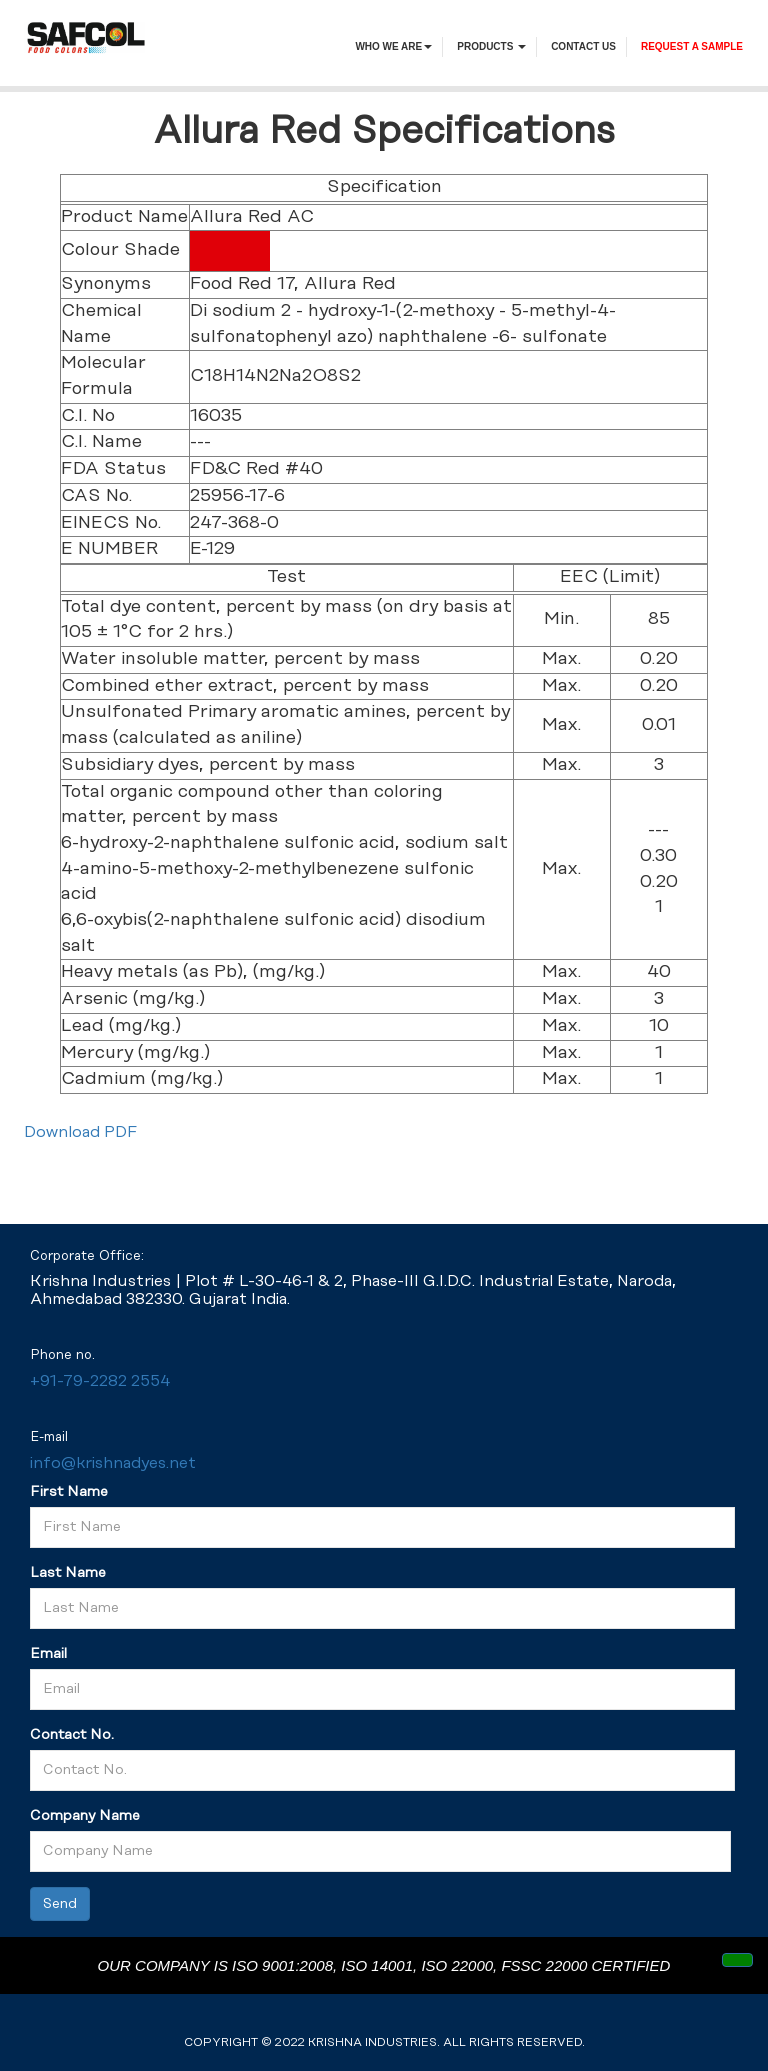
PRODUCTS (491, 46)
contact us (583, 46)
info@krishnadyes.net (113, 1463)
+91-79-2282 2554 (100, 1381)
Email (48, 1654)
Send (60, 1904)
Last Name (68, 1573)
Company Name (85, 1816)
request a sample (692, 46)
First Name (69, 1492)
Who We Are (393, 46)
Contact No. (72, 1735)
